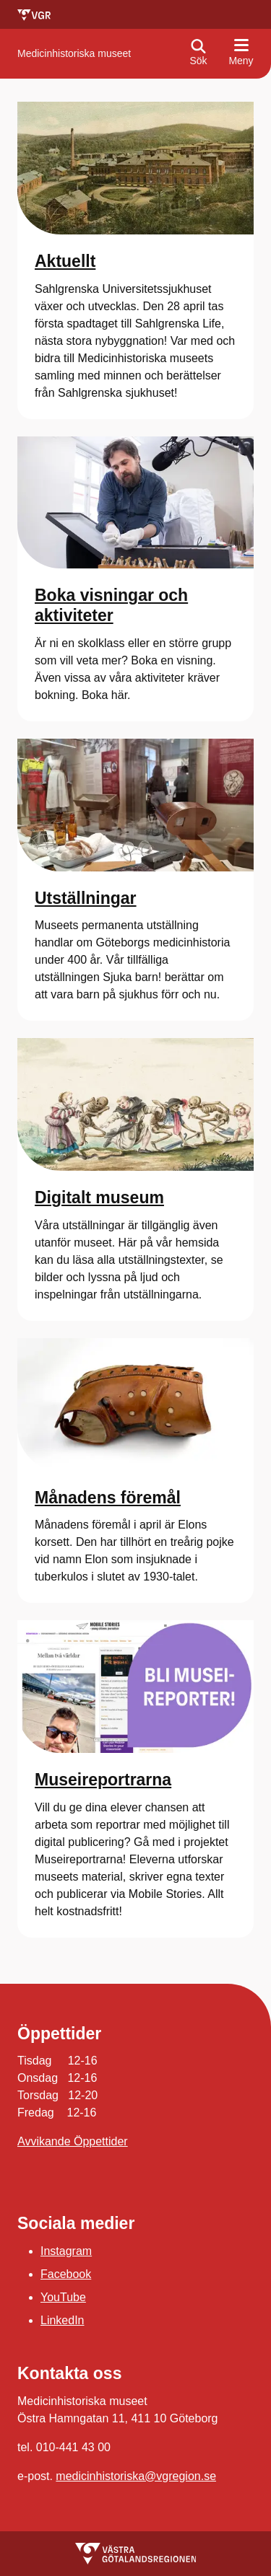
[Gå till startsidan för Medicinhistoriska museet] (74, 53)
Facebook (65, 2274)
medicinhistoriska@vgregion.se (136, 2476)
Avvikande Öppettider (72, 2141)
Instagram (66, 2251)
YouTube (63, 2297)
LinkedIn (62, 2320)
